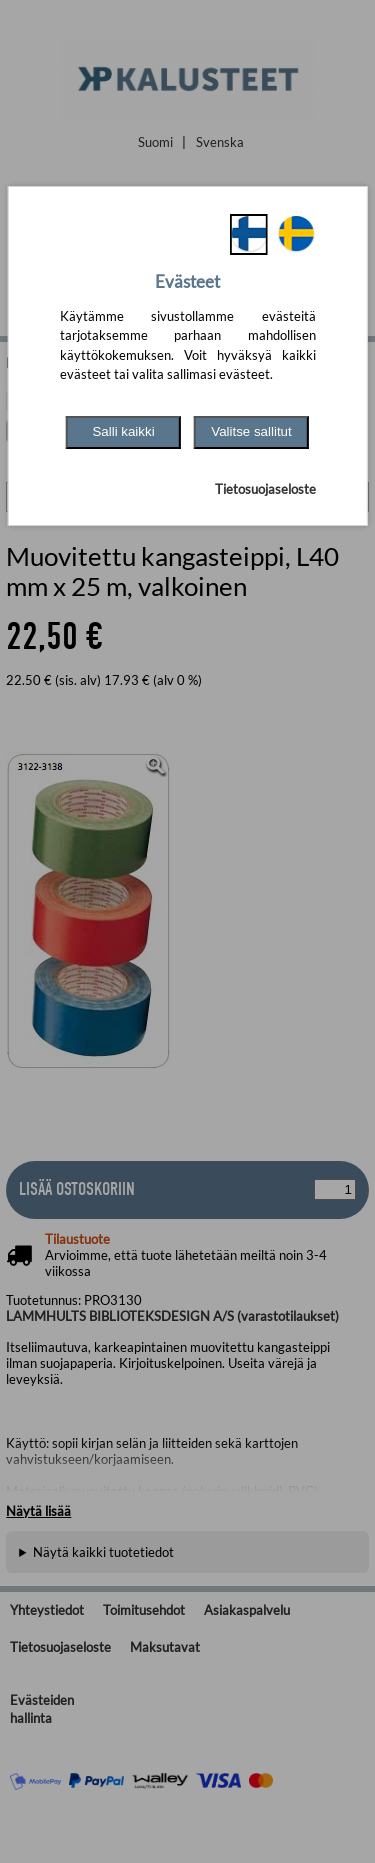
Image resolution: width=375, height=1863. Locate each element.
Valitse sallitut (251, 431)
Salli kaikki (123, 431)
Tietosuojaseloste (265, 489)
